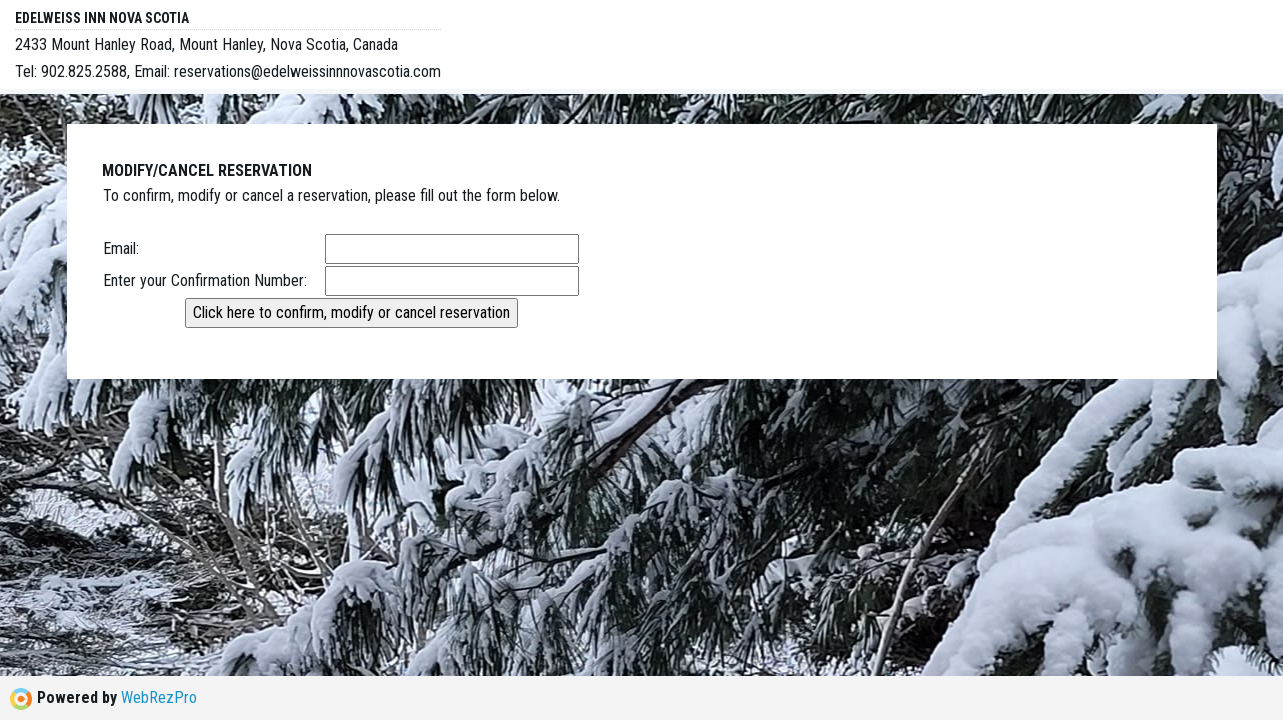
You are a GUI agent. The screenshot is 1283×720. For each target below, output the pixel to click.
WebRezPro (159, 697)
